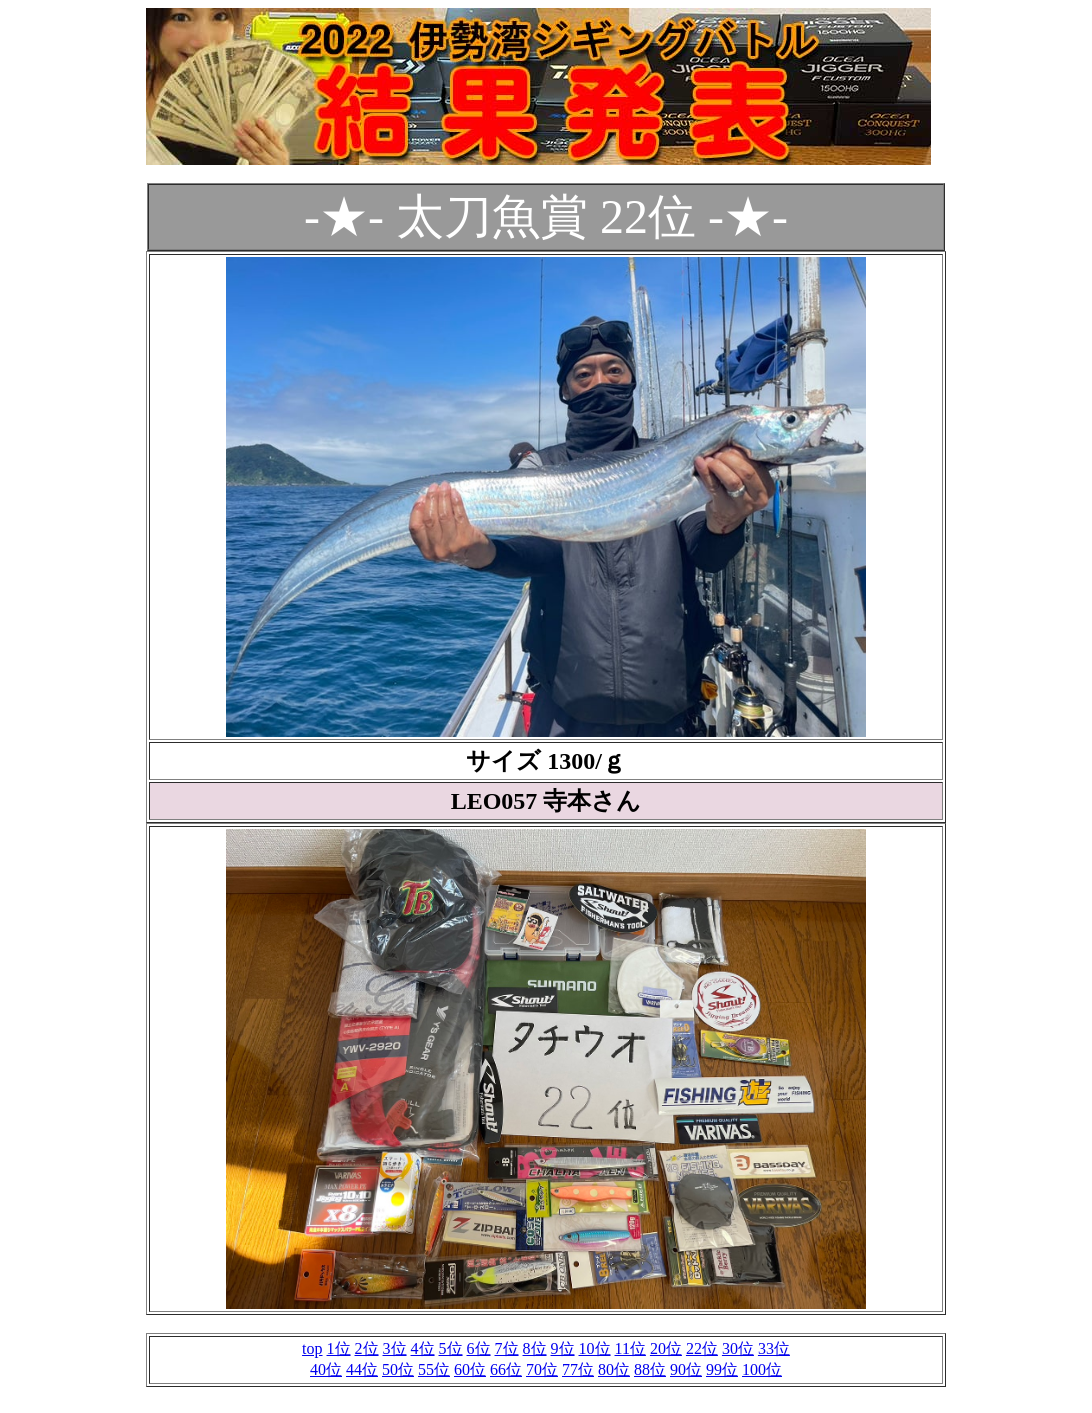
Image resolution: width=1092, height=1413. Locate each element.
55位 (434, 1369)
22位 (702, 1348)
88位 (650, 1369)
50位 (398, 1369)
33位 (774, 1348)
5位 (451, 1348)
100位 (762, 1369)
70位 (542, 1369)
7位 (507, 1348)
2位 (367, 1348)
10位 (595, 1348)
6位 (479, 1348)
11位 (630, 1348)
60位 (470, 1369)
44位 (362, 1369)
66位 (506, 1369)
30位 (738, 1348)
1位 (339, 1348)
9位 (563, 1348)
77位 (578, 1369)
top (312, 1348)
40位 (326, 1369)
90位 (686, 1369)
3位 (395, 1348)
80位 (614, 1369)
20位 (666, 1348)
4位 (423, 1348)
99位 (722, 1369)
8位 (535, 1348)
